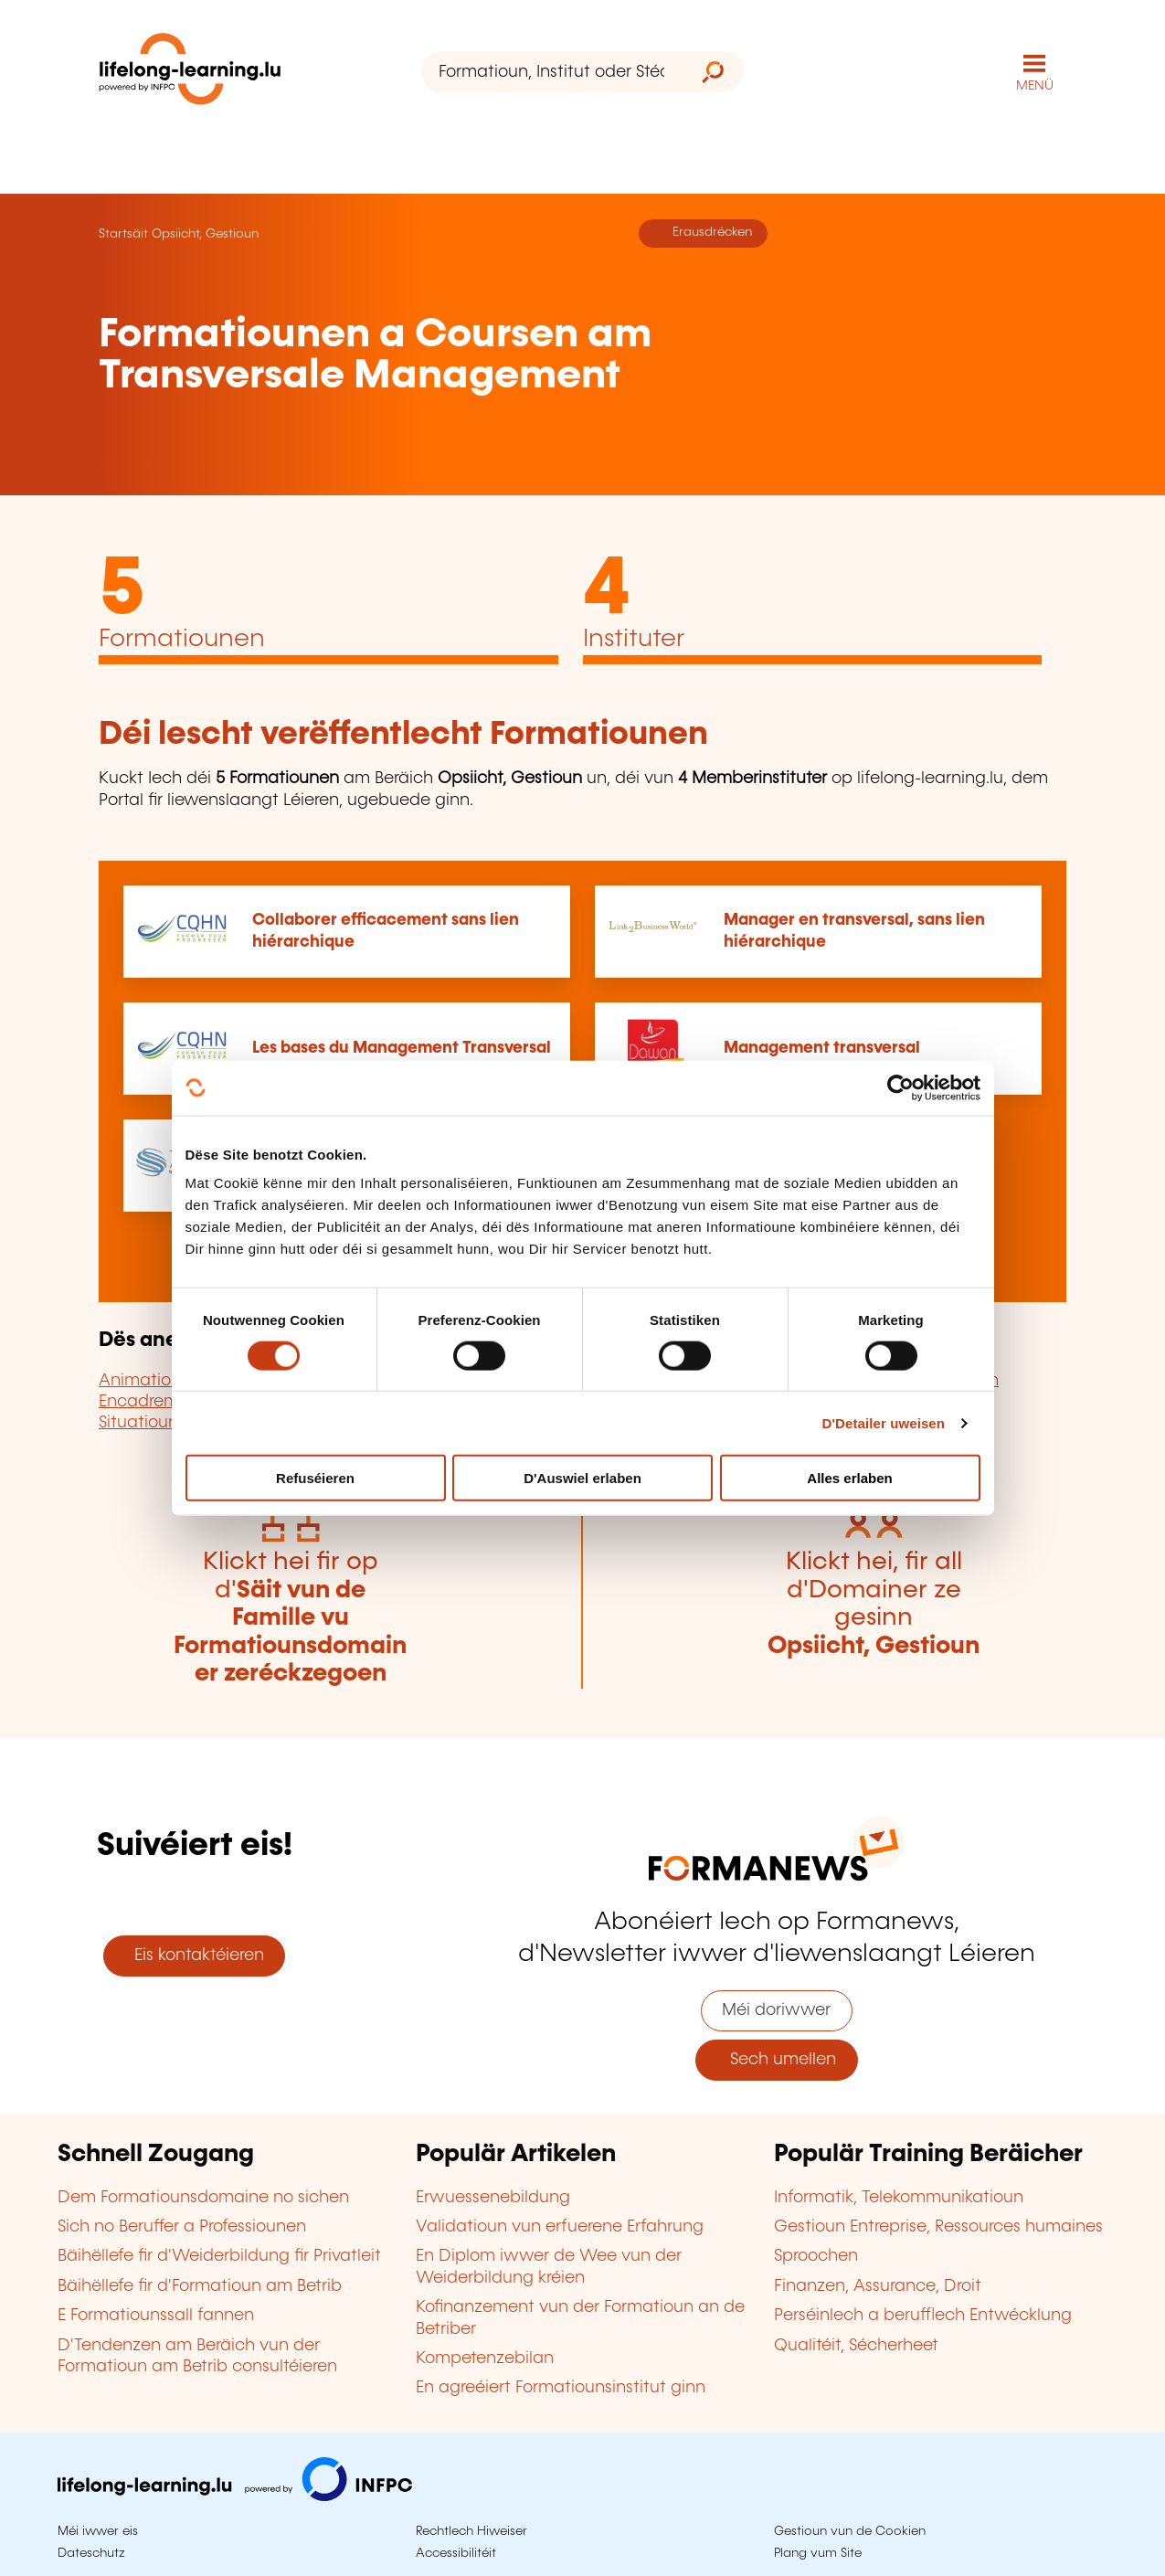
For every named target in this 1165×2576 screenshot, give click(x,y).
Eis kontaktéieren (194, 1955)
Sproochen (816, 2256)
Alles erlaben (849, 1478)
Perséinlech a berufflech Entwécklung (923, 2315)
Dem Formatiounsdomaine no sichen (203, 2197)
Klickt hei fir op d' (290, 1618)
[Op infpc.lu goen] (235, 2496)
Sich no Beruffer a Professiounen (182, 2227)
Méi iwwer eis (98, 2531)
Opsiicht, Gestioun (205, 234)
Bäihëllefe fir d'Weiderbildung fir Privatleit (219, 2256)
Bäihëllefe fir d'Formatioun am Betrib (200, 2286)
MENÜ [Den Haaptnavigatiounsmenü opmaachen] (1035, 86)
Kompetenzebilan (485, 2358)
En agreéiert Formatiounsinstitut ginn (560, 2388)
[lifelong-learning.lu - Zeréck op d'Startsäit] (190, 73)
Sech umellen (776, 2059)
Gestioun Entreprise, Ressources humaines (938, 2227)
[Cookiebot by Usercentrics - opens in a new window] (900, 1087)
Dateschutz (91, 2553)
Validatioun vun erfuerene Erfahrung (560, 2227)
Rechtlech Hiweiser (471, 2531)
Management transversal (822, 1048)
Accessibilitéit (456, 2553)
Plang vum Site (818, 2553)
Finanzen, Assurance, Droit (877, 2286)
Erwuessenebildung (493, 2197)
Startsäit (123, 234)
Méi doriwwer (776, 2010)
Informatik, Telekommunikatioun (898, 2197)
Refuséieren (315, 1478)
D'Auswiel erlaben (582, 1478)
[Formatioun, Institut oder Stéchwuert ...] (551, 71)
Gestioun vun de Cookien (850, 2531)
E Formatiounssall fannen (156, 2315)
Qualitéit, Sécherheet (856, 2345)
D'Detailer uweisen (883, 1422)
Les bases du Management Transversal (401, 1048)
